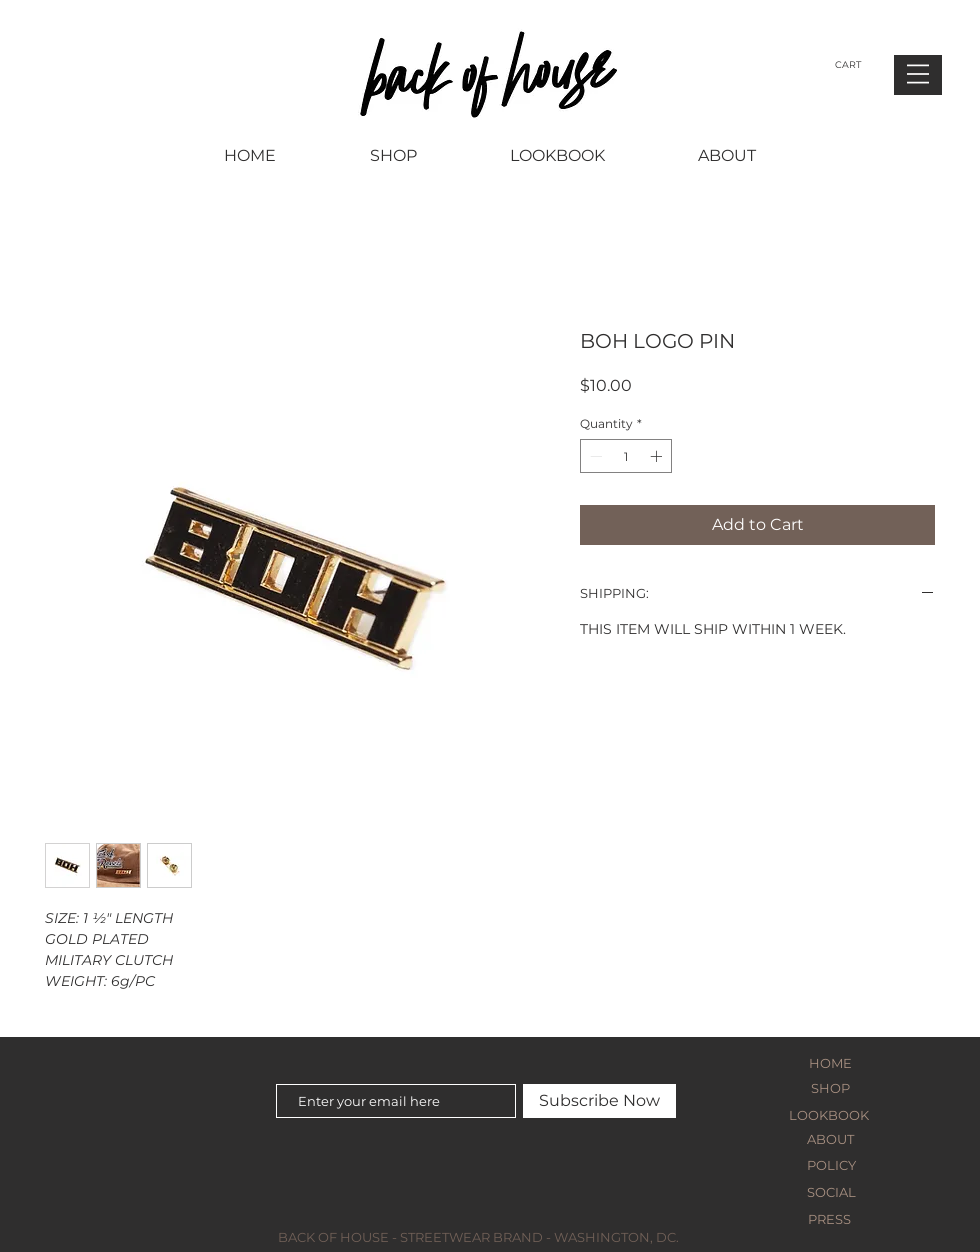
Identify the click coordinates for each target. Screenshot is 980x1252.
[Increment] (658, 456)
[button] (918, 74)
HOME (830, 1063)
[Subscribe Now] (599, 1101)
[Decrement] (594, 456)
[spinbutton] (626, 456)
